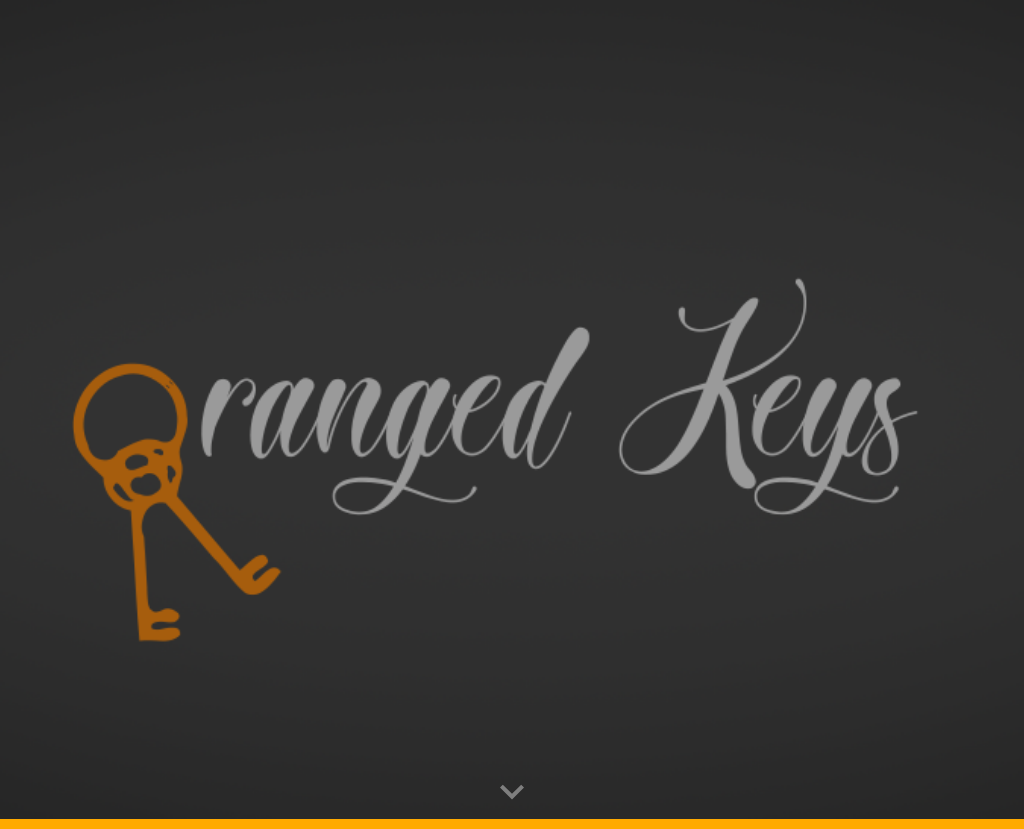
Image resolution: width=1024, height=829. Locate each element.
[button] (512, 793)
